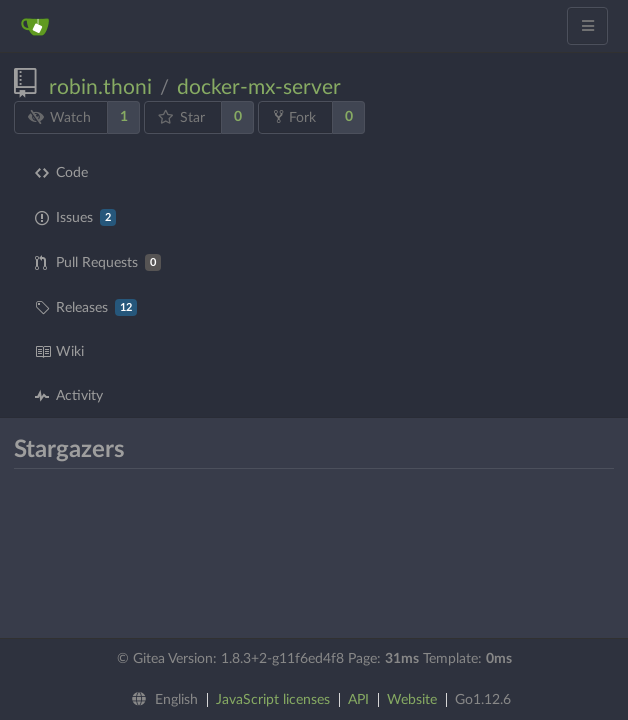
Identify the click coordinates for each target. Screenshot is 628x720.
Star (182, 117)
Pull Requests (98, 262)
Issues (75, 217)
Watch (60, 117)
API (358, 700)
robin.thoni (100, 87)
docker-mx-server (259, 87)
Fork (295, 117)
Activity (69, 396)
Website (412, 700)
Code (61, 173)
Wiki (59, 352)
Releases (86, 307)
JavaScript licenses (273, 700)
